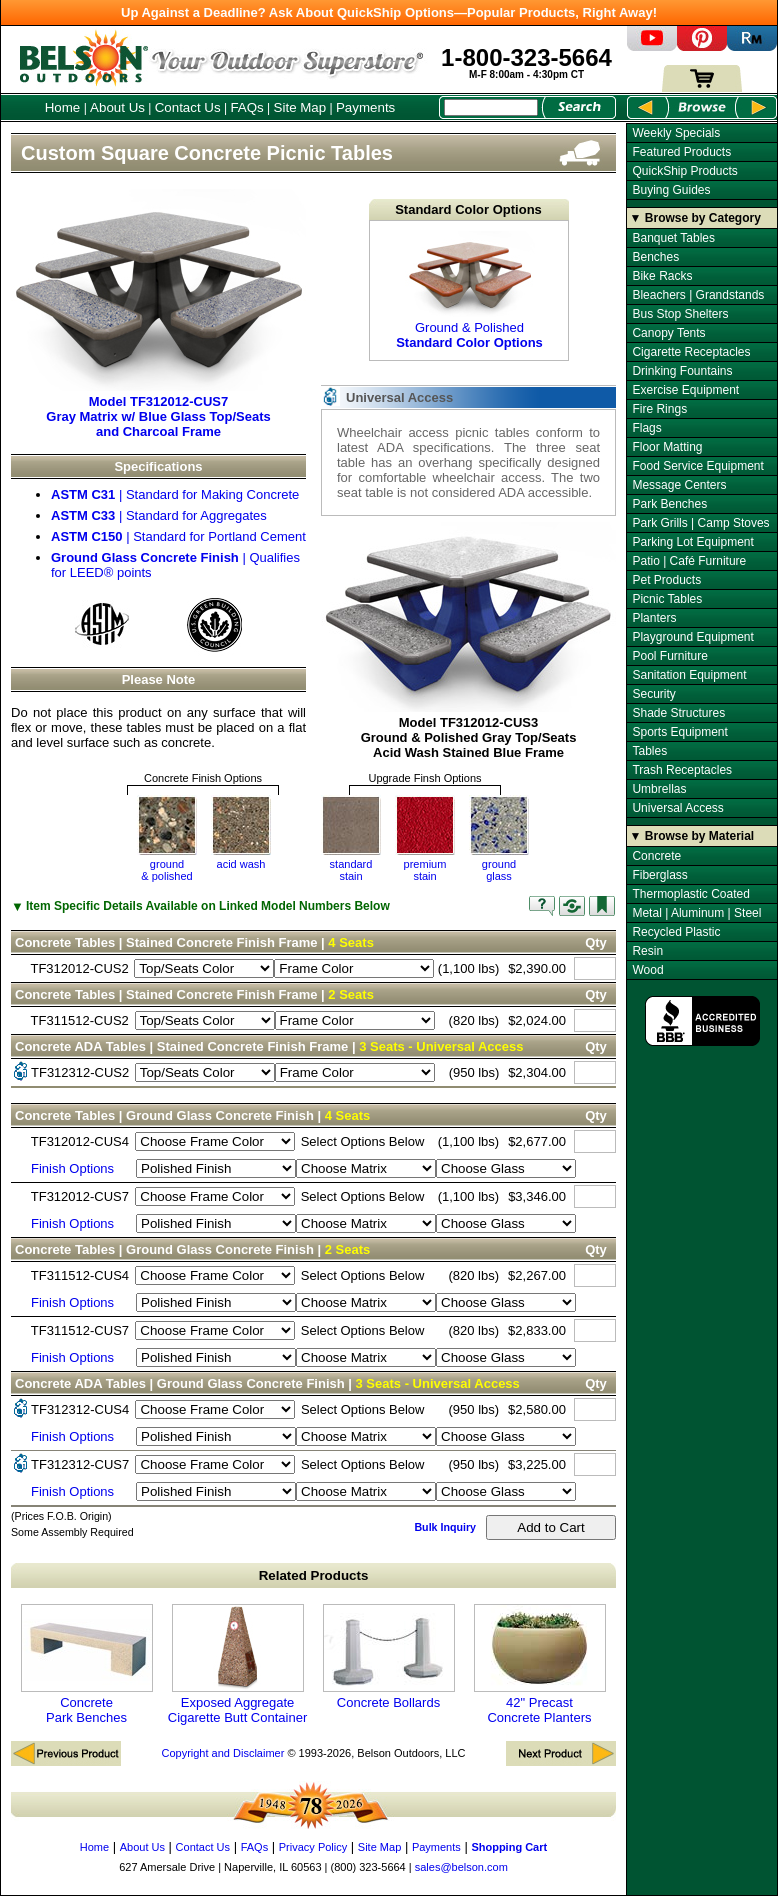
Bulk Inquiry (445, 1527)
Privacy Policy (313, 1847)
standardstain (351, 870)
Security (653, 694)
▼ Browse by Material (692, 836)
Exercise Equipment (685, 390)
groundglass (499, 870)
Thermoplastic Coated (690, 894)
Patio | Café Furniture (689, 561)
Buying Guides (671, 190)
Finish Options (72, 1168)
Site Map (300, 107)
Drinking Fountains (682, 371)
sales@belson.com (461, 1867)
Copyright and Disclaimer (222, 1753)
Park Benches (669, 504)
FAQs (246, 107)
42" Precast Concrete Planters (540, 1664)
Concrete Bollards (389, 1657)
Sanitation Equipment (689, 675)
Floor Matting (667, 447)
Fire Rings (659, 409)
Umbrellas (659, 789)
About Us (117, 107)
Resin (647, 951)
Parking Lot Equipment (692, 542)
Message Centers (679, 485)
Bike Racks (662, 276)
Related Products (314, 1575)
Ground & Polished (469, 290)
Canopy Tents (668, 333)
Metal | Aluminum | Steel (696, 913)
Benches (655, 257)
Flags (646, 428)
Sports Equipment (679, 732)
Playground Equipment (692, 637)
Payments (365, 107)
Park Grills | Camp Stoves (700, 523)
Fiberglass (659, 875)
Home (63, 107)
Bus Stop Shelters (680, 314)
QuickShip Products (684, 171)
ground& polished (166, 870)
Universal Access (677, 808)
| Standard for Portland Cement (178, 536)
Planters (654, 618)
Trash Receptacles (682, 770)
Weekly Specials (676, 133)
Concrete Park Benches (87, 1664)
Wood (647, 970)
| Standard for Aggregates (159, 515)
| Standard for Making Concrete (175, 494)
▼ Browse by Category (695, 218)
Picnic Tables (667, 599)
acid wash (241, 864)
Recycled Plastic (676, 932)
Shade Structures (678, 713)
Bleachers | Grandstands (698, 295)
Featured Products (681, 152)
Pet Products (666, 580)
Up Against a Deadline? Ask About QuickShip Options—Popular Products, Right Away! (389, 12)
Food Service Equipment (697, 466)
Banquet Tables (673, 238)
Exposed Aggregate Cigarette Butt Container (237, 1664)
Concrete (656, 856)
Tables (649, 751)
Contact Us (188, 107)
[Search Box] (491, 107)
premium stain (425, 870)
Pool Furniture (669, 656)
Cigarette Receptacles (691, 352)
